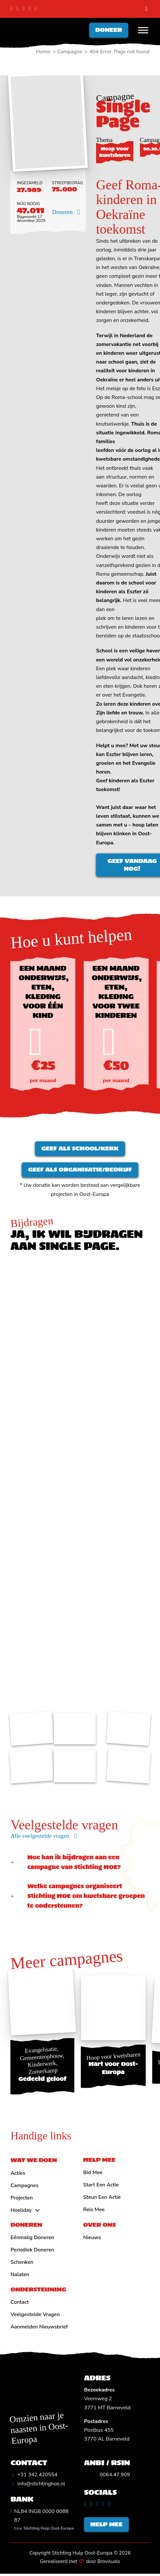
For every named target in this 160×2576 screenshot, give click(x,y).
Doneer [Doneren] (108, 30)
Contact (19, 2303)
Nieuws (92, 2239)
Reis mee (94, 2211)
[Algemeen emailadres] (37, 2485)
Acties (17, 2174)
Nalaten (19, 2276)
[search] (146, 9)
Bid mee (92, 2174)
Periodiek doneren (32, 2251)
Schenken (21, 2264)
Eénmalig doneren (32, 2239)
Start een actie (101, 2186)
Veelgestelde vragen (35, 2316)
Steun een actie (102, 2199)
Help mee (107, 2526)
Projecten (21, 2199)
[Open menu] (143, 30)
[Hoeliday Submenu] (37, 2212)
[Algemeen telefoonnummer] (33, 2476)
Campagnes (24, 2187)
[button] (79, 1864)
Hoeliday (20, 2211)
